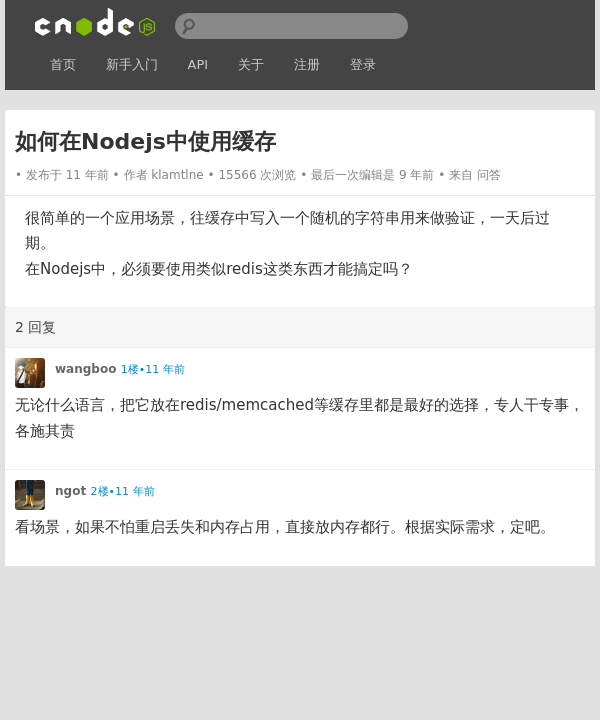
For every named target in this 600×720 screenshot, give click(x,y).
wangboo (85, 369)
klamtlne (177, 175)
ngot (70, 491)
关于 (251, 64)
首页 (63, 64)
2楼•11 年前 (123, 491)
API (198, 64)
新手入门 (132, 64)
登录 (363, 64)
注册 (307, 64)
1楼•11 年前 (153, 369)
